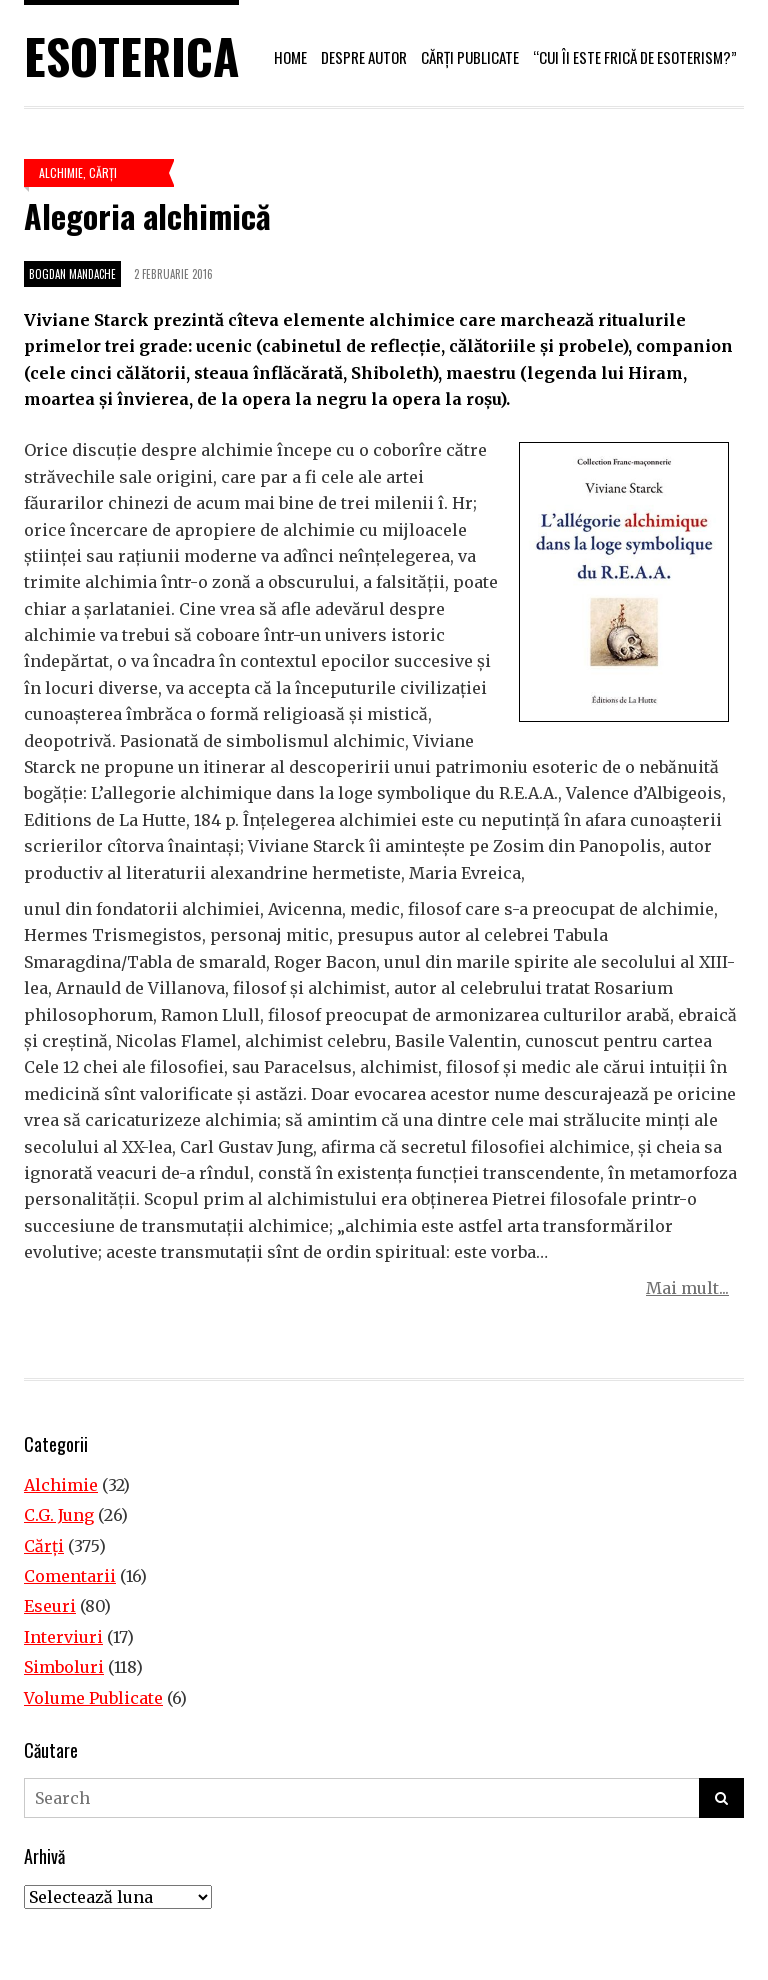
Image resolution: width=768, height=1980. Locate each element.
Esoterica (131, 55)
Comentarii (70, 1576)
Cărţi (103, 172)
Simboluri (64, 1667)
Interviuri (63, 1637)
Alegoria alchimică (147, 215)
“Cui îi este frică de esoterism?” (635, 57)
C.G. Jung (59, 1515)
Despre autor (364, 57)
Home (290, 57)
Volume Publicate (93, 1698)
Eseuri (50, 1606)
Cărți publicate (470, 57)
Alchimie (61, 172)
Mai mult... (687, 1288)
